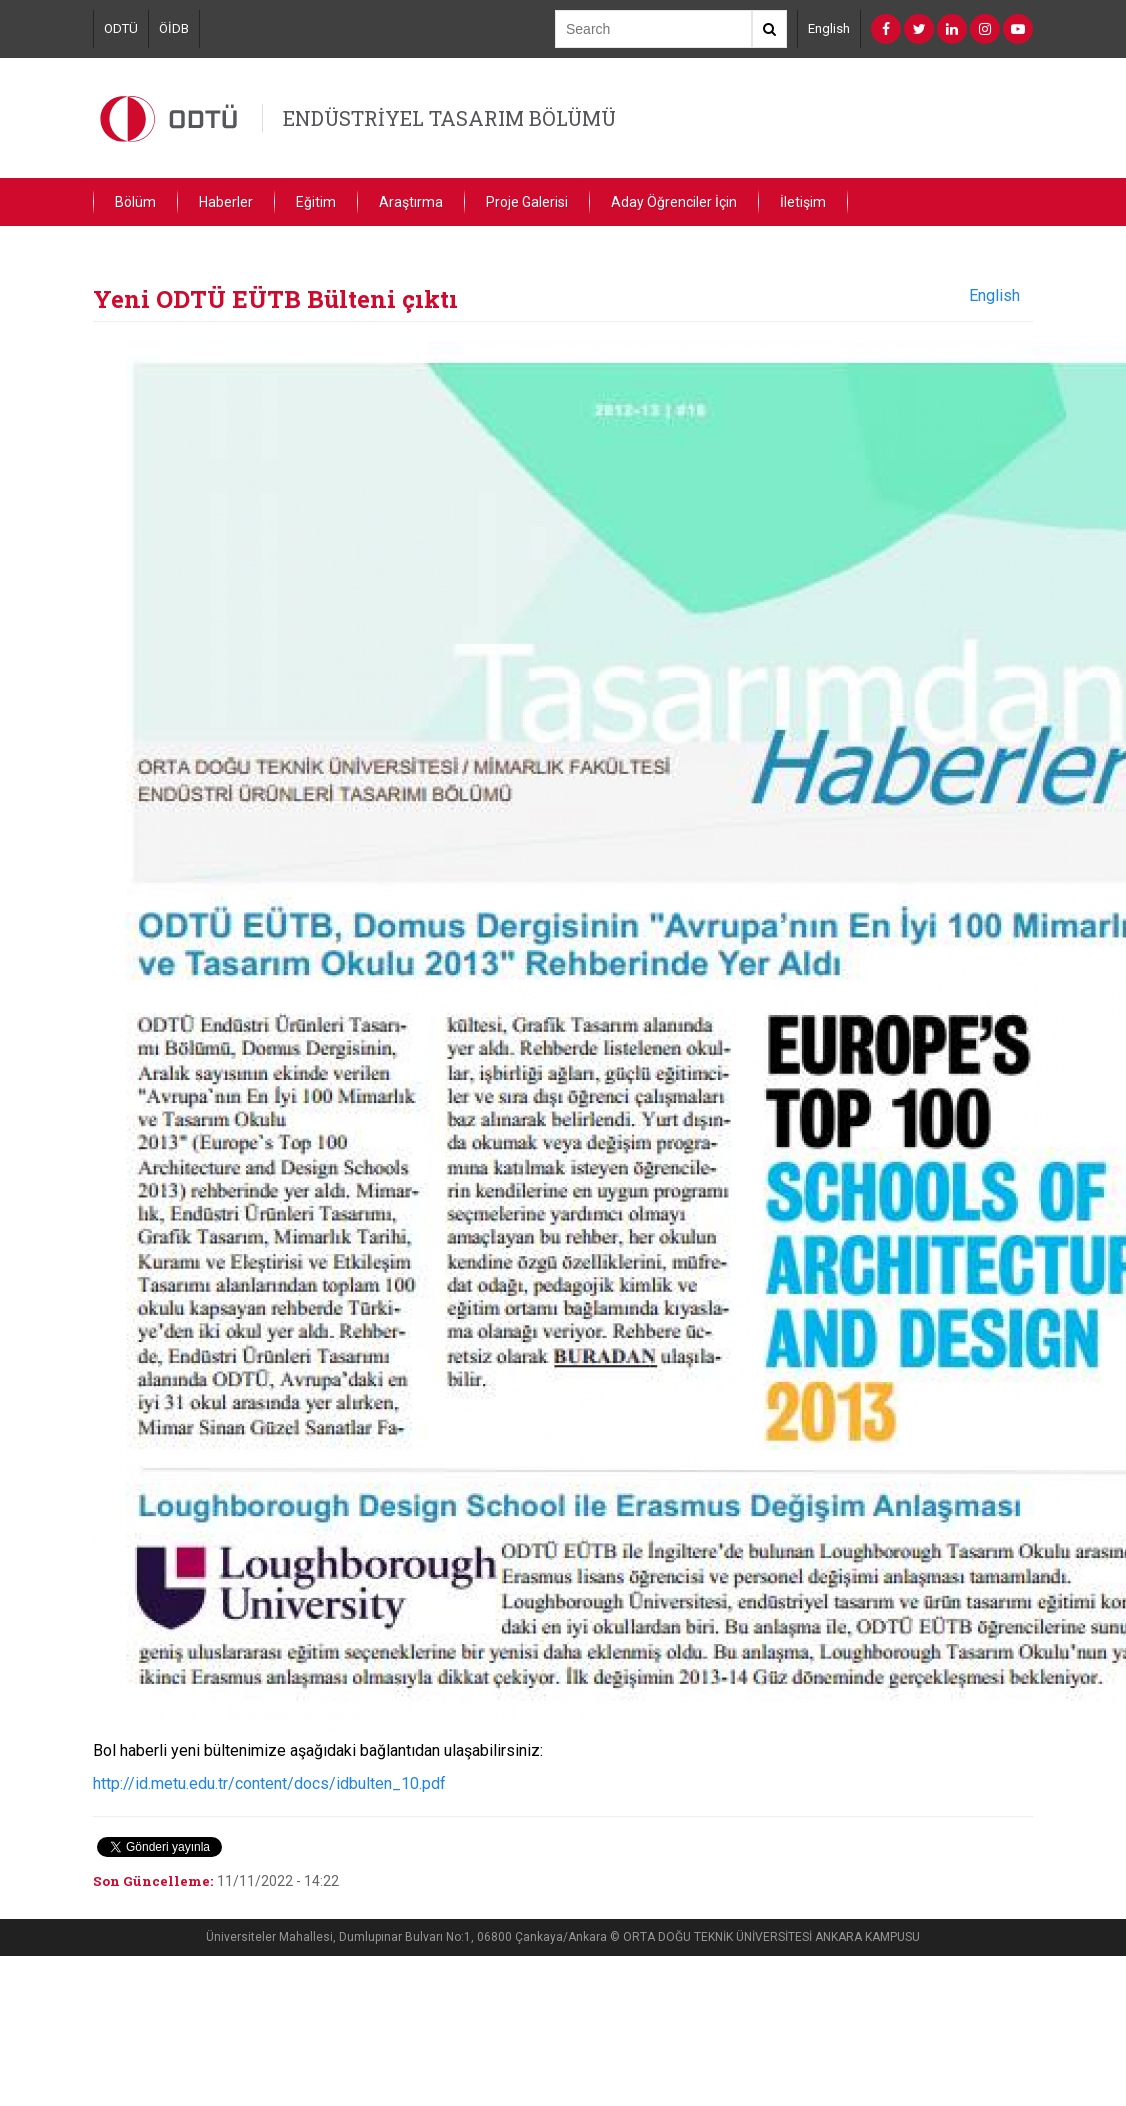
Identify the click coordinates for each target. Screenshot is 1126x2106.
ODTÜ (121, 28)
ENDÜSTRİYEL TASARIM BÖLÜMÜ (449, 118)
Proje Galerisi (527, 202)
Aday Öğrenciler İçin (674, 202)
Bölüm (135, 202)
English (829, 28)
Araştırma (411, 202)
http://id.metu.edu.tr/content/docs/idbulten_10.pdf (269, 1783)
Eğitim (316, 202)
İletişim (803, 202)
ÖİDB (174, 28)
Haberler (226, 202)
